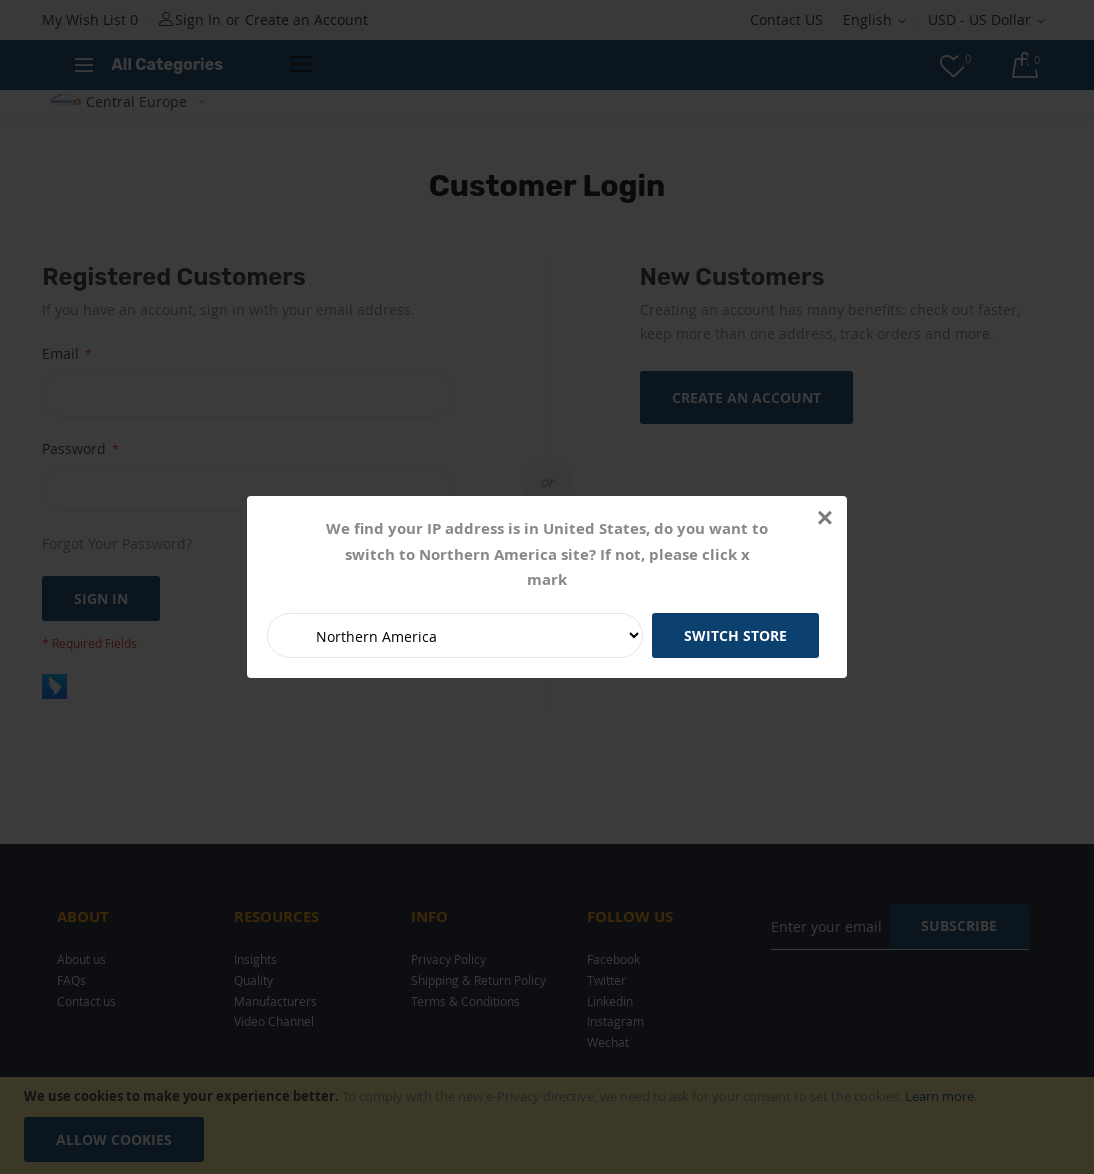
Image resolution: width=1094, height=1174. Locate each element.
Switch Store (735, 635)
